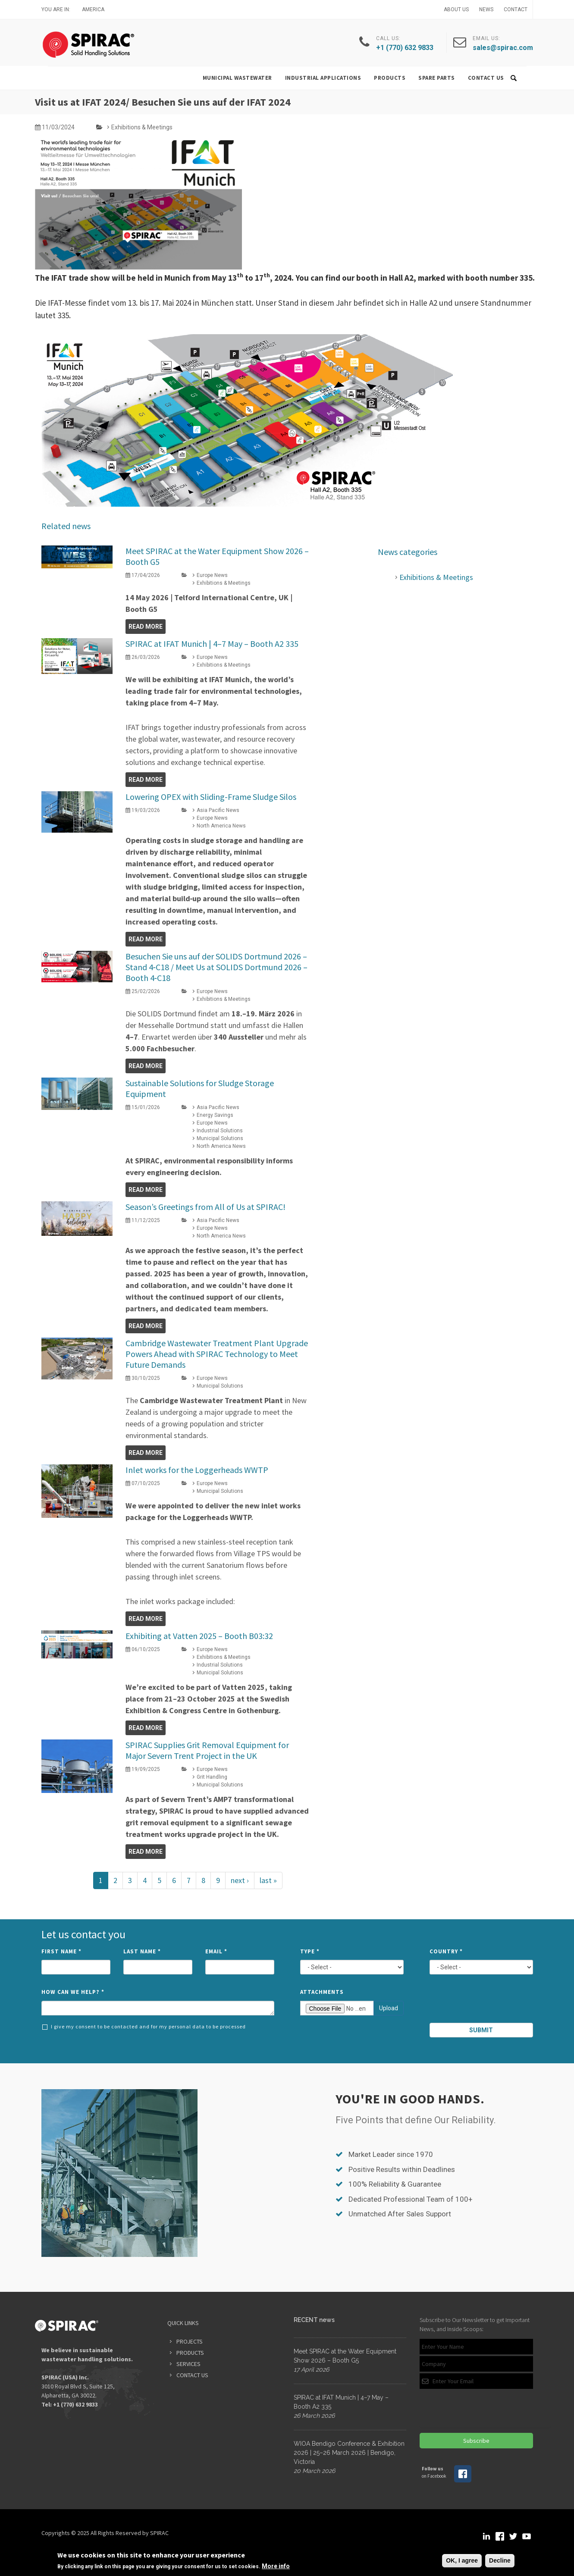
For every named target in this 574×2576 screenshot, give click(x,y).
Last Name (142, 1951)
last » (268, 1880)
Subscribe (476, 2440)
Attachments (322, 1992)
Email (216, 1951)
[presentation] (482, 2002)
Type (310, 1951)
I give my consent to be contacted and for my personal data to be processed (144, 2026)
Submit (481, 2030)
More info (276, 2566)
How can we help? (72, 1992)
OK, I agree (462, 2560)
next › (240, 1880)
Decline (500, 2560)
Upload (388, 2008)
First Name (61, 1951)
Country (446, 1951)
